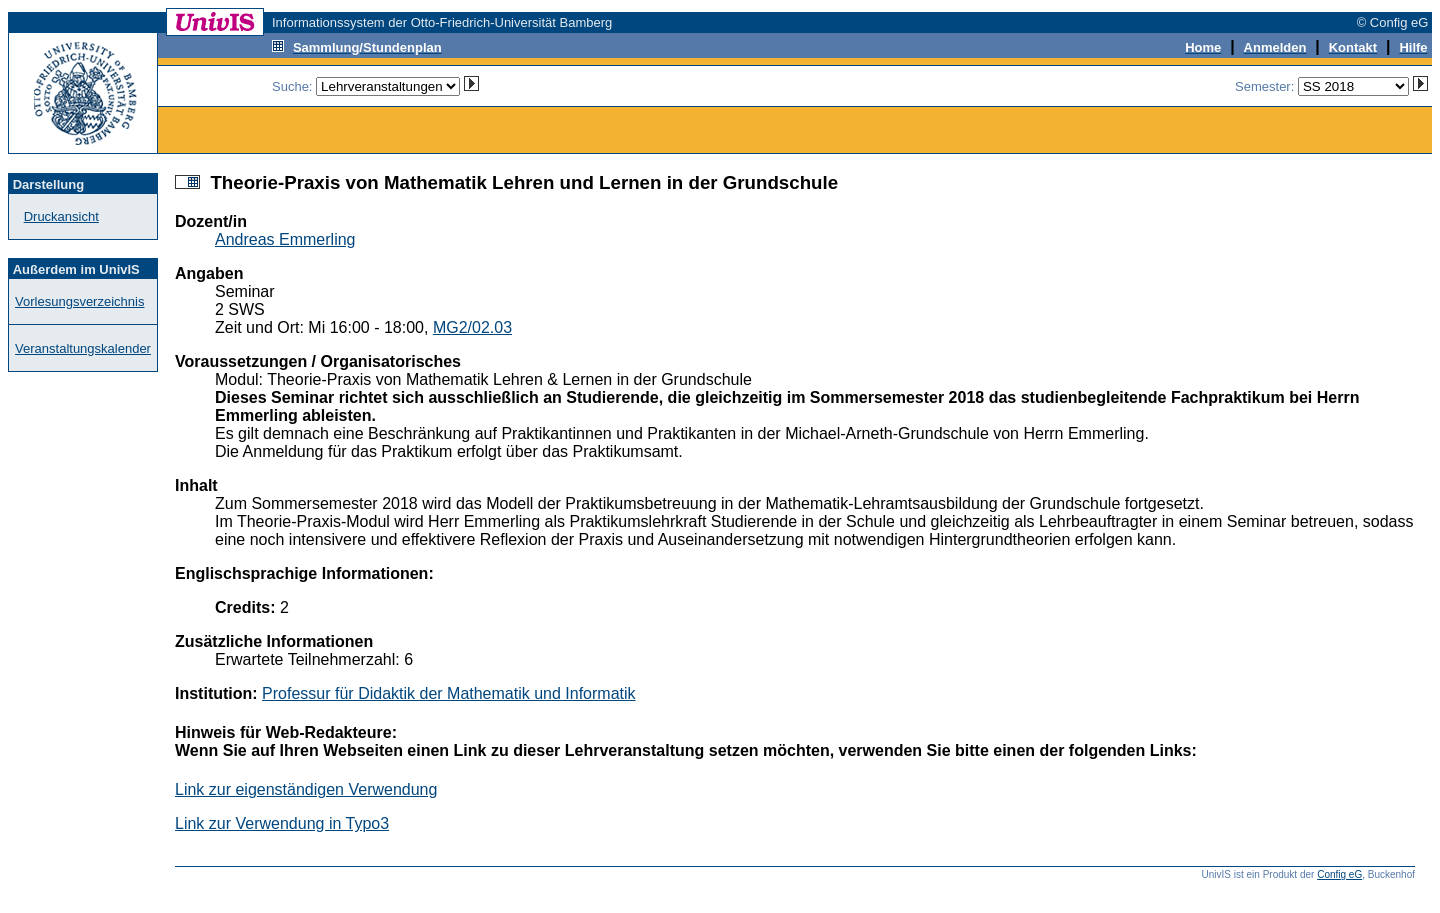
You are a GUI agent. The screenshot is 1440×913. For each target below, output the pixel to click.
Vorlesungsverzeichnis (79, 301)
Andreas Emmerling (285, 239)
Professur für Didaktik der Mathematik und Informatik (448, 693)
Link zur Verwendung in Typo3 (282, 823)
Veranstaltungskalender (83, 348)
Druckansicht (61, 216)
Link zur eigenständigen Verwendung (306, 789)
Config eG (1339, 874)
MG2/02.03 (472, 327)
